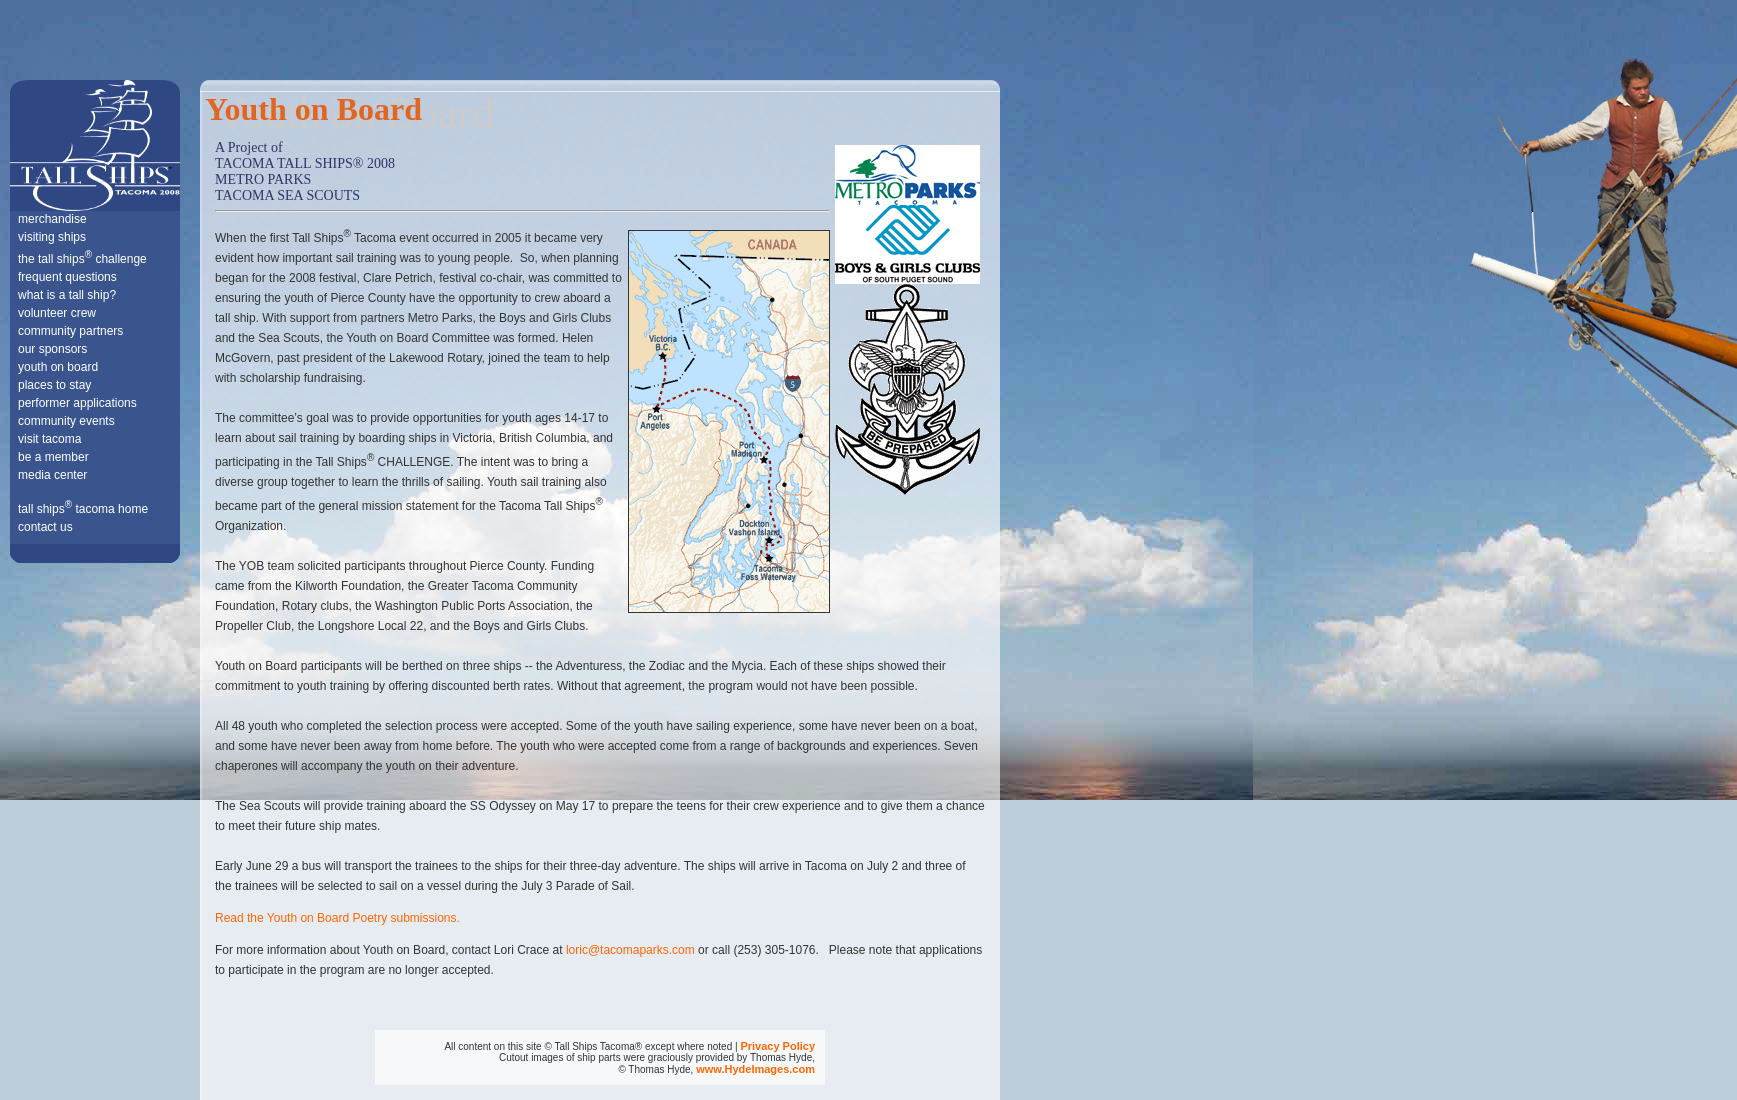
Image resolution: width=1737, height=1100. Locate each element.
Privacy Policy (777, 1046)
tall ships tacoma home (83, 509)
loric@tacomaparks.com (630, 950)
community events (66, 421)
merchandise (52, 219)
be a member (53, 457)
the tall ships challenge (82, 259)
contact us (45, 527)
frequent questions (67, 277)
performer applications (77, 403)
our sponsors (52, 349)
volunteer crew (57, 313)
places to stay (54, 385)
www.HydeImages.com (755, 1069)
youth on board (58, 367)
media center (52, 475)
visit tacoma (49, 439)
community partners (70, 331)
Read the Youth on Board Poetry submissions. (337, 918)
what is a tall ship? (67, 295)
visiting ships (52, 237)
